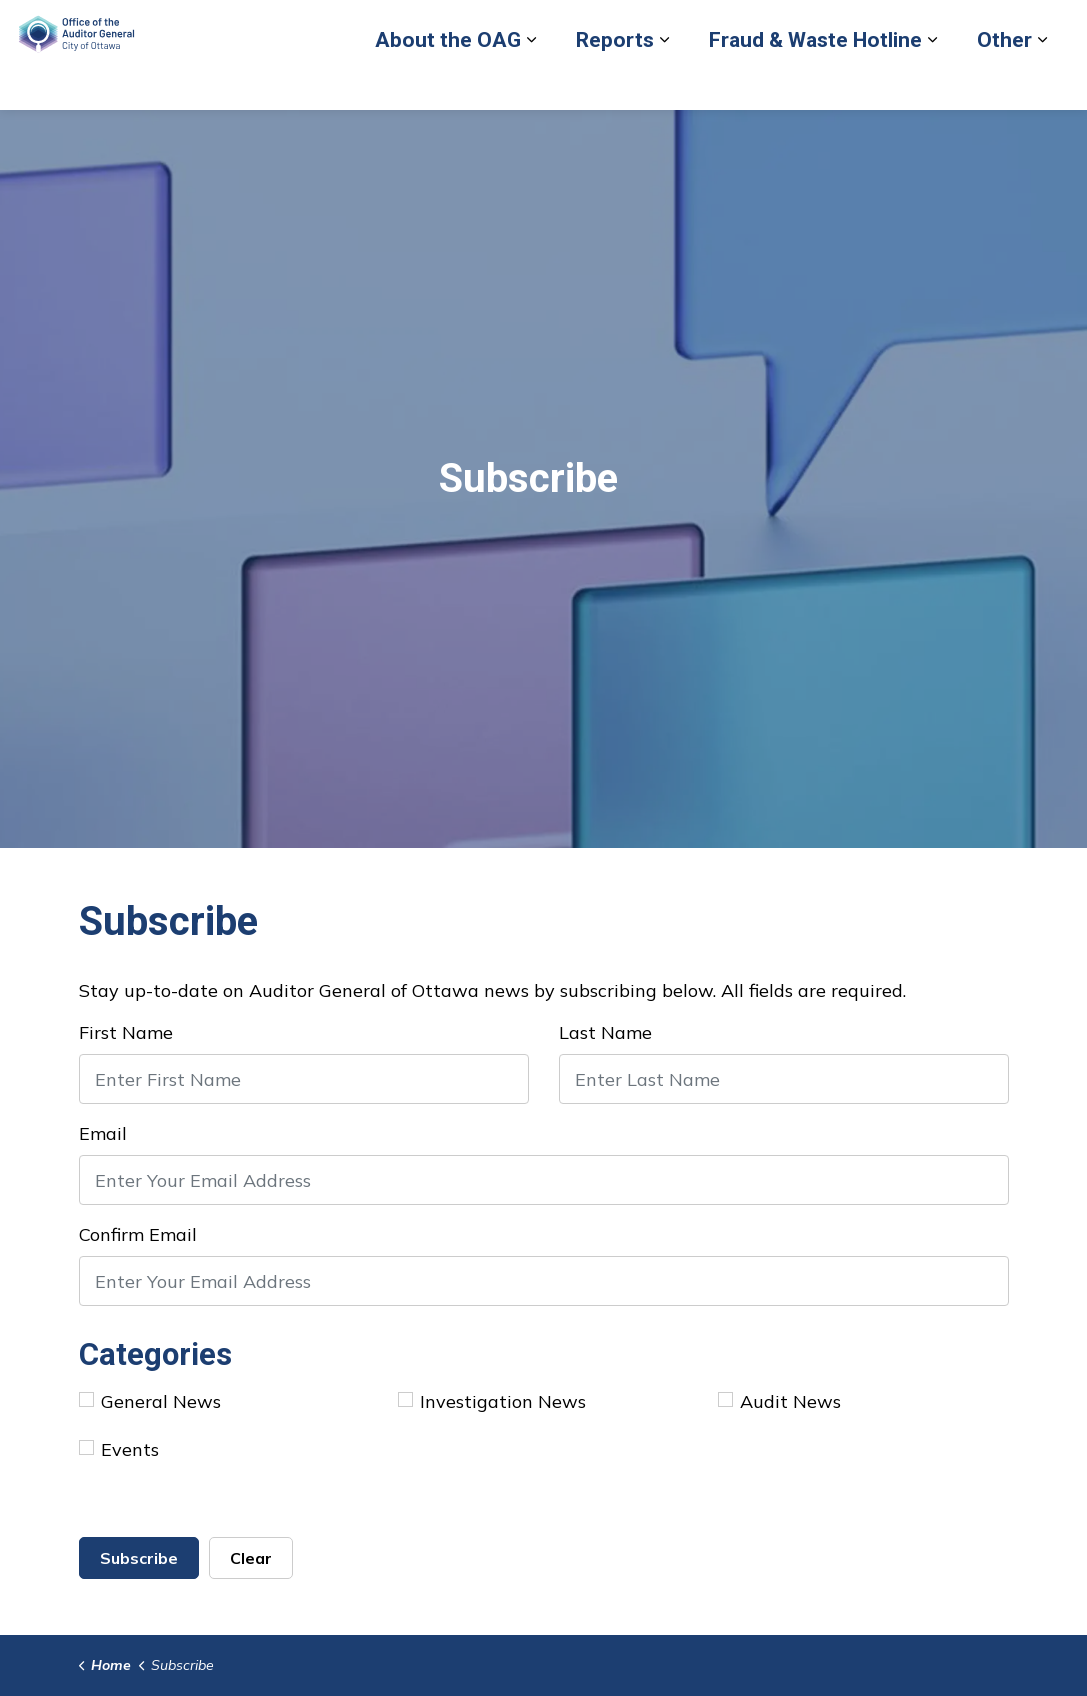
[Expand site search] (1052, 82)
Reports (255, 137)
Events (119, 1449)
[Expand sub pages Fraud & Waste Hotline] (572, 137)
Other (644, 137)
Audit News (779, 1401)
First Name (126, 1032)
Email (103, 1133)
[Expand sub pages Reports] (304, 137)
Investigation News (492, 1401)
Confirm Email (138, 1234)
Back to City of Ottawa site (777, 82)
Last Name (605, 1032)
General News (150, 1401)
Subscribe (139, 1558)
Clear (251, 1558)
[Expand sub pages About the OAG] (171, 137)
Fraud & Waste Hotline (455, 137)
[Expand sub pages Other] (682, 137)
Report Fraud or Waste (592, 82)
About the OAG (88, 137)
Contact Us (922, 82)
